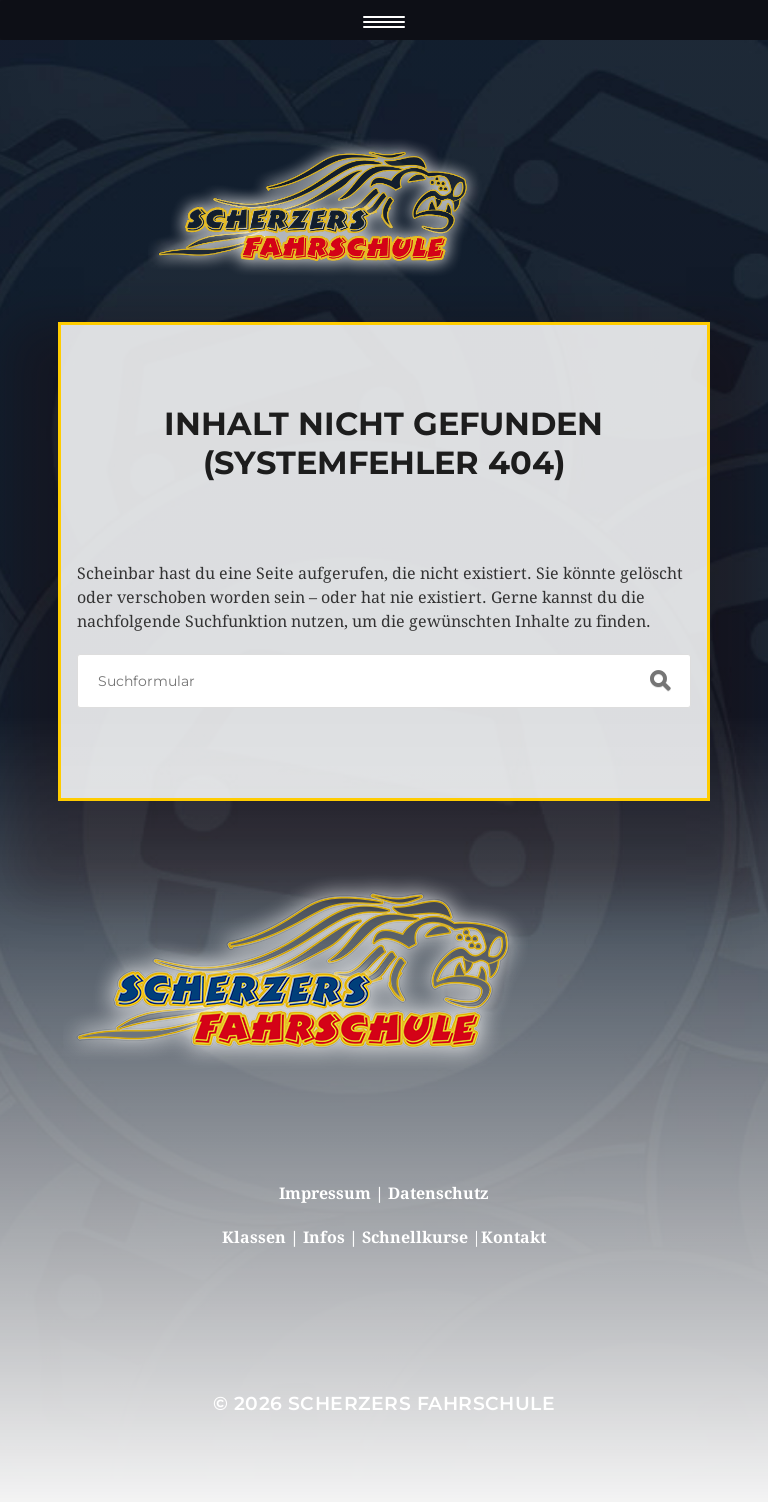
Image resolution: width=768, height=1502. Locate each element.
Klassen (256, 1237)
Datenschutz (438, 1193)
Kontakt (513, 1237)
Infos (326, 1237)
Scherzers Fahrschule (421, 1403)
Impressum (325, 1193)
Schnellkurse (415, 1237)
